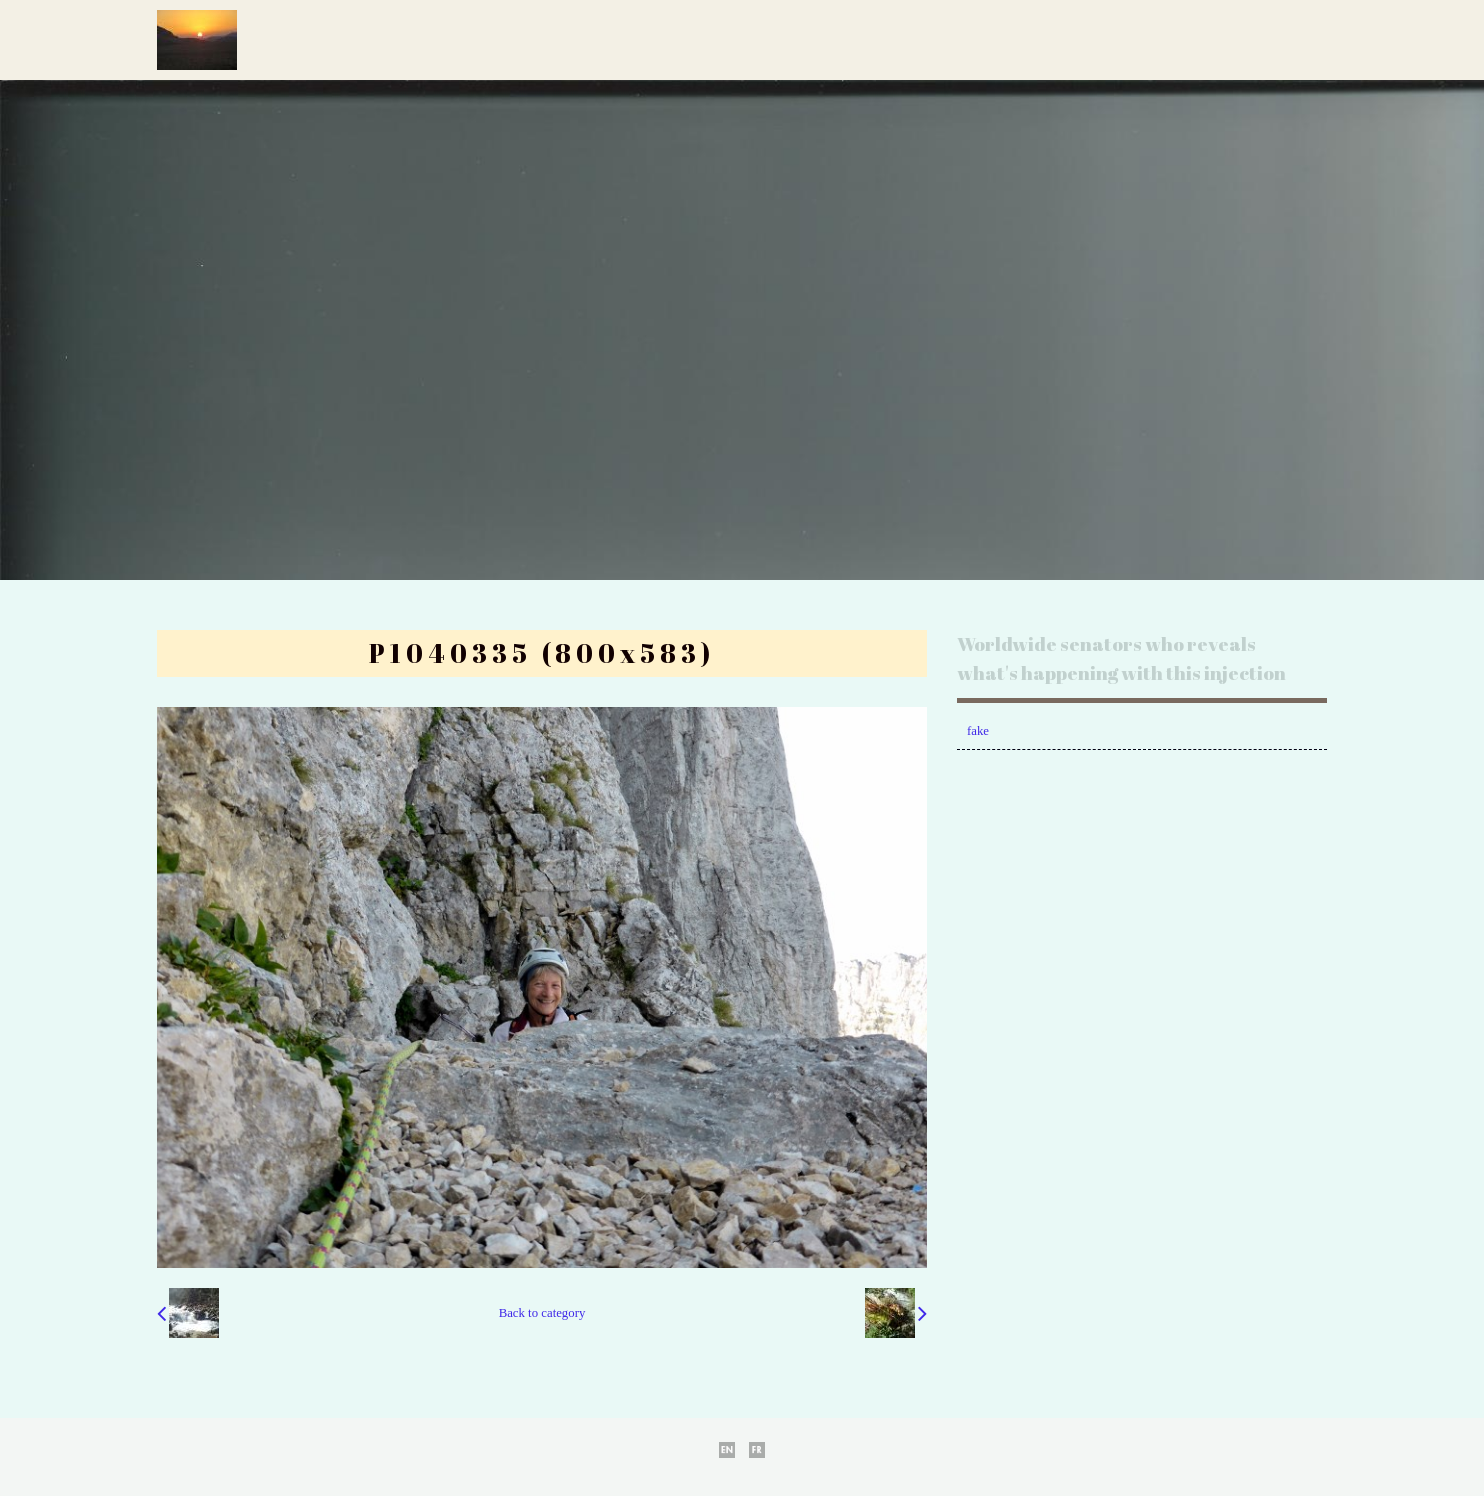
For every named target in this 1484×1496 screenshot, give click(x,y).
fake (978, 731)
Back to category (542, 1313)
